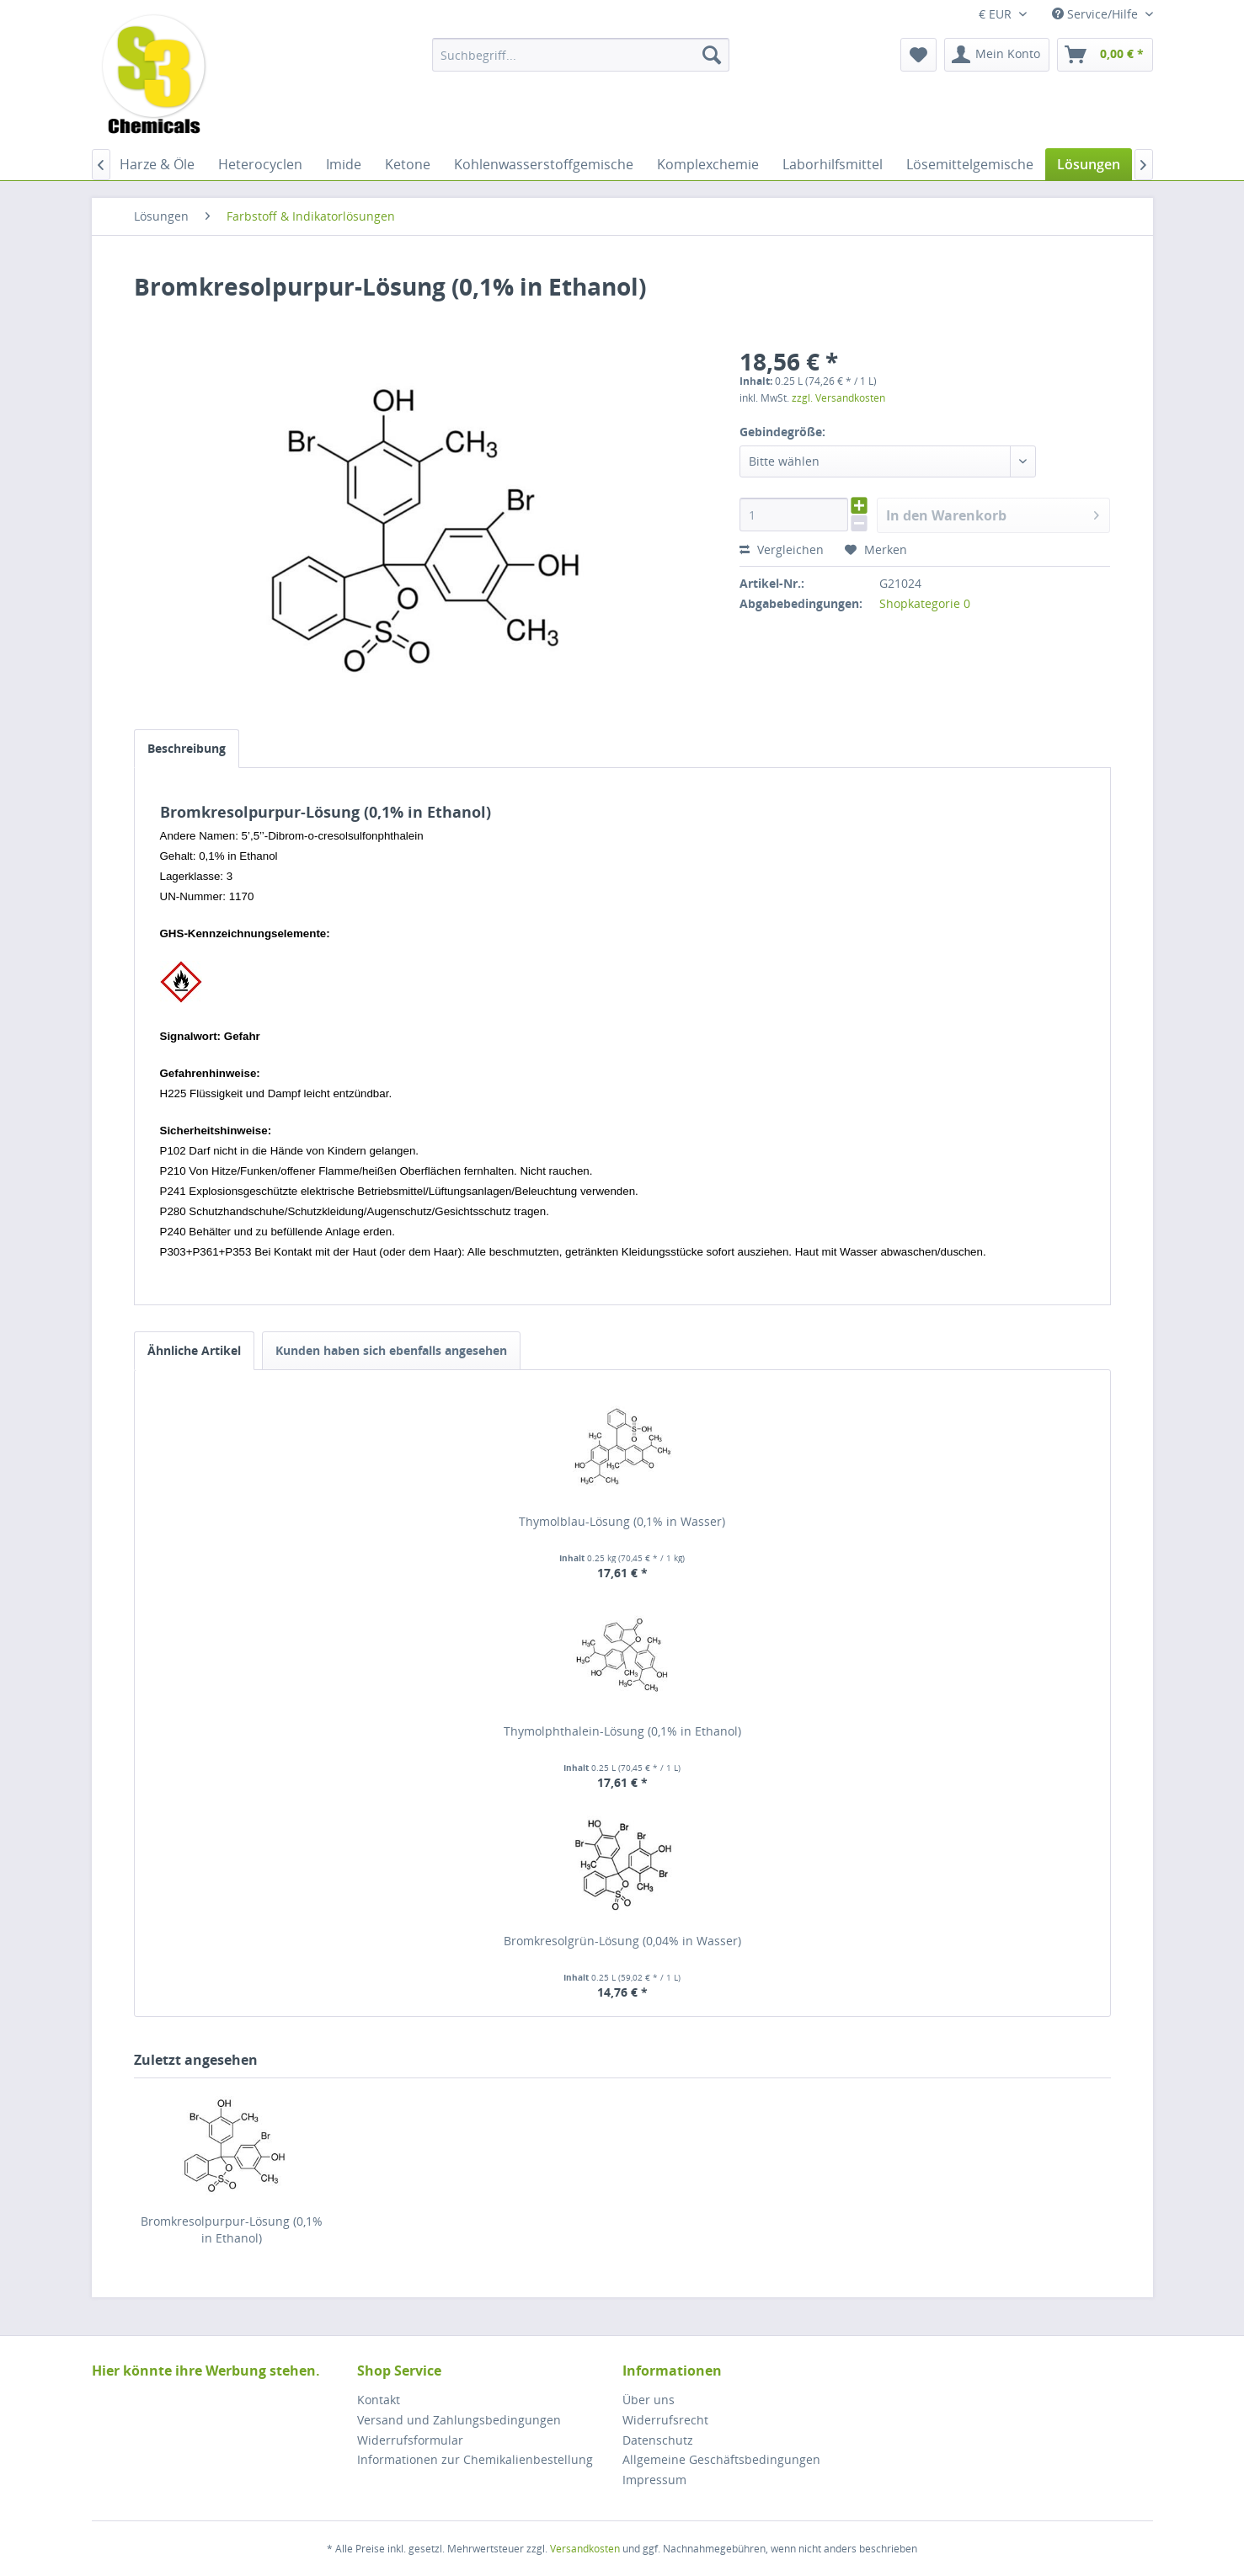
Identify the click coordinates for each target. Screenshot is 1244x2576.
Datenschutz (657, 2440)
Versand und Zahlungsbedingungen (459, 2420)
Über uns (648, 2400)
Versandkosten (585, 2548)
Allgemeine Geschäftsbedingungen (721, 2459)
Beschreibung (186, 748)
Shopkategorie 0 (924, 603)
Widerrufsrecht (665, 2420)
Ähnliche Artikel (194, 1350)
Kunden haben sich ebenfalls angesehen (391, 1350)
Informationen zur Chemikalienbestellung (475, 2459)
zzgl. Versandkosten (838, 398)
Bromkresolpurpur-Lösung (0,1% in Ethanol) (232, 2229)
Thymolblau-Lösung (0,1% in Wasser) (622, 1521)
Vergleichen (781, 549)
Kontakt (378, 2400)
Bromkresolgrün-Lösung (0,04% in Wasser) (622, 1941)
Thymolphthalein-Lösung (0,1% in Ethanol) (622, 1731)
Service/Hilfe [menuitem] (1096, 14)
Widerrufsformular (410, 2440)
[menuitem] (580, 55)
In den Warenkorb (993, 513)
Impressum (654, 2480)
